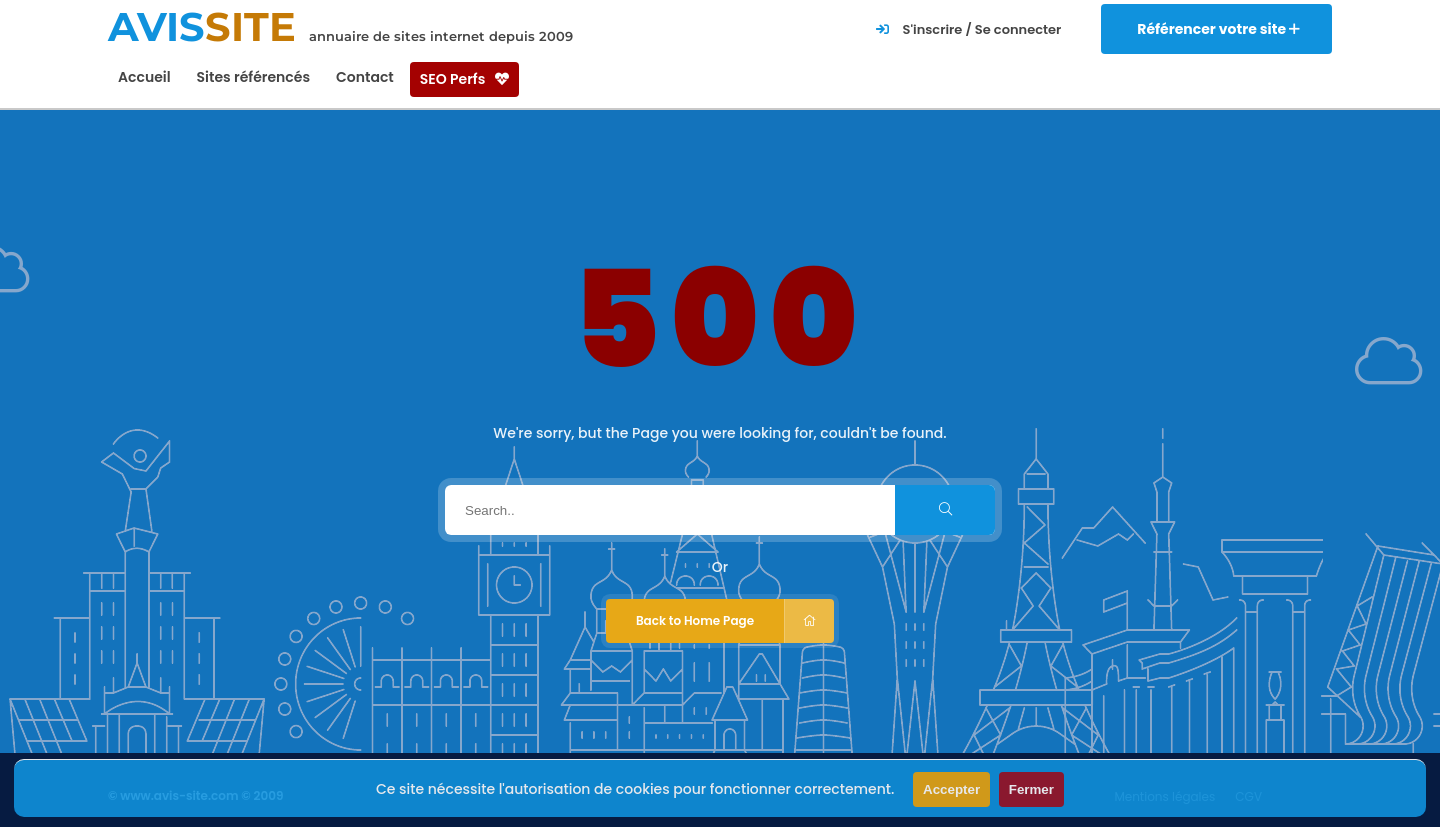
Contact (365, 77)
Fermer (1031, 789)
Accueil (144, 77)
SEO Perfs (464, 79)
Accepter (951, 789)
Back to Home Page (735, 621)
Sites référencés (253, 77)
